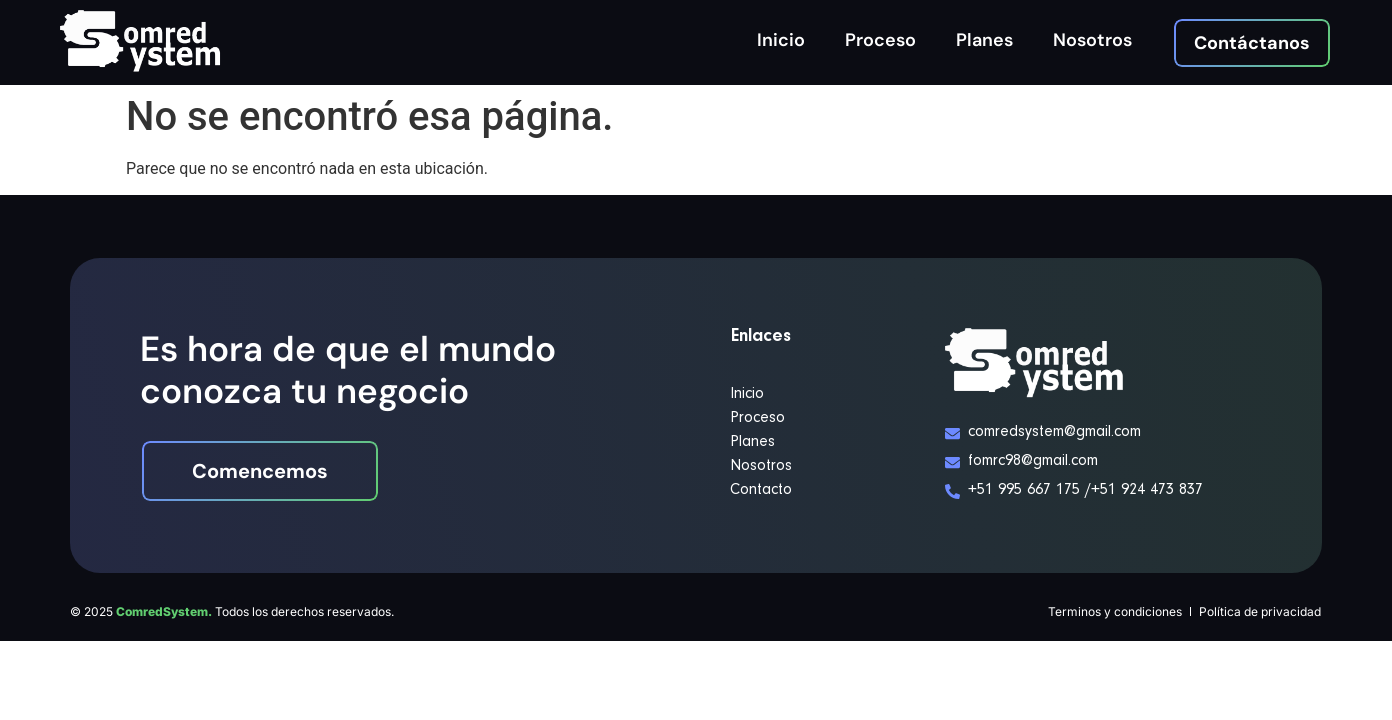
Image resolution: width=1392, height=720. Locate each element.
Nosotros (1092, 40)
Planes (984, 40)
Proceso (880, 40)
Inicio (781, 40)
